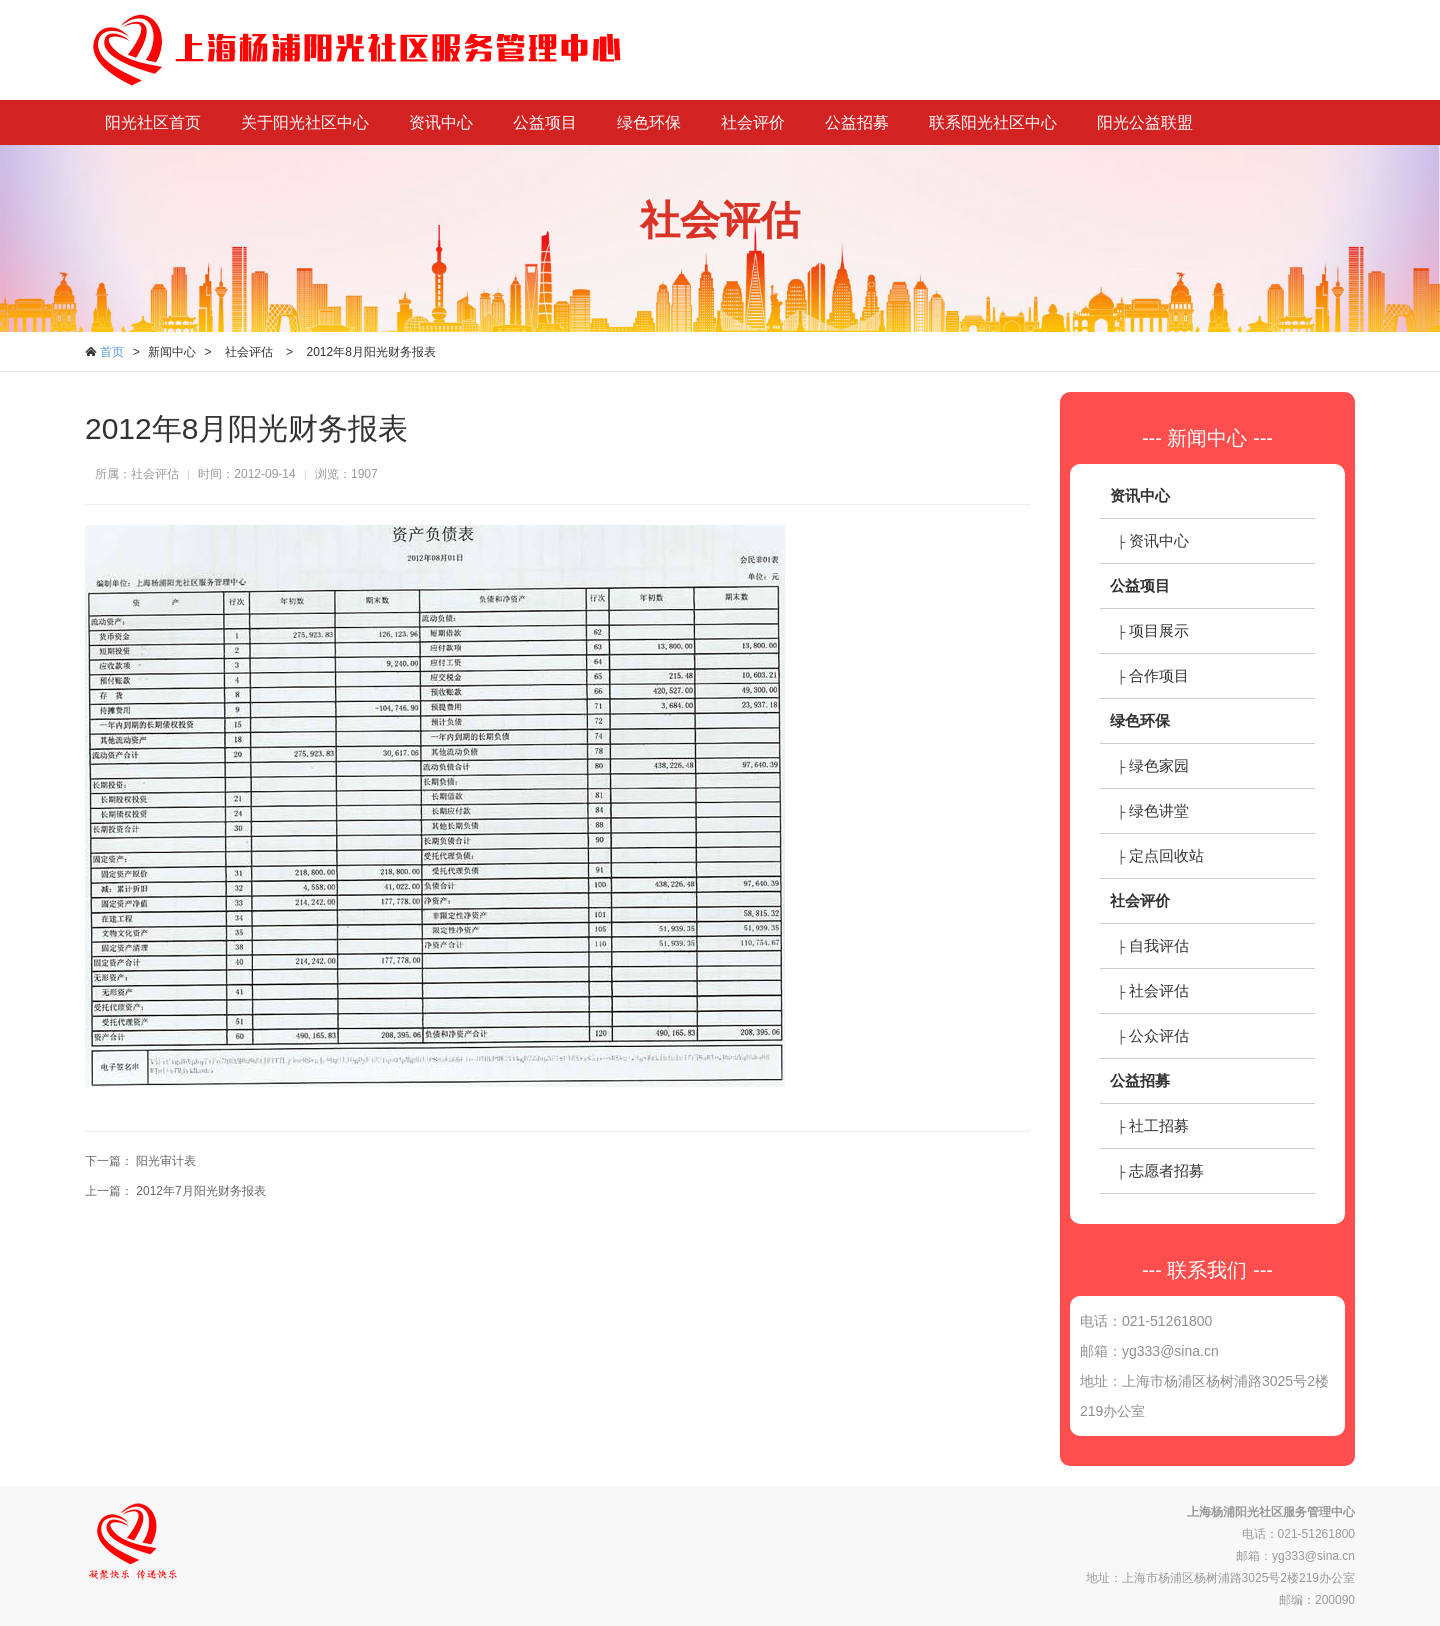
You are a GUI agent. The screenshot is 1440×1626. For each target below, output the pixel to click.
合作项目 (1159, 675)
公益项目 (545, 122)
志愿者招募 (1166, 1170)
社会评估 (249, 352)
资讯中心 (441, 122)
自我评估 (1159, 945)
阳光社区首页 (153, 122)
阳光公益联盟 (1145, 122)
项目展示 (1159, 630)
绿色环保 (649, 122)
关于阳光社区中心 (305, 122)
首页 (112, 352)
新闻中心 (172, 352)
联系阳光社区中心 (993, 122)
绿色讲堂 (1159, 810)
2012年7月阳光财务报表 (200, 1191)
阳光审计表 (166, 1161)
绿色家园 (1159, 765)
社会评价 (753, 122)
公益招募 (857, 122)
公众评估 (1159, 1035)
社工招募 (1159, 1125)
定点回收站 (1166, 855)
